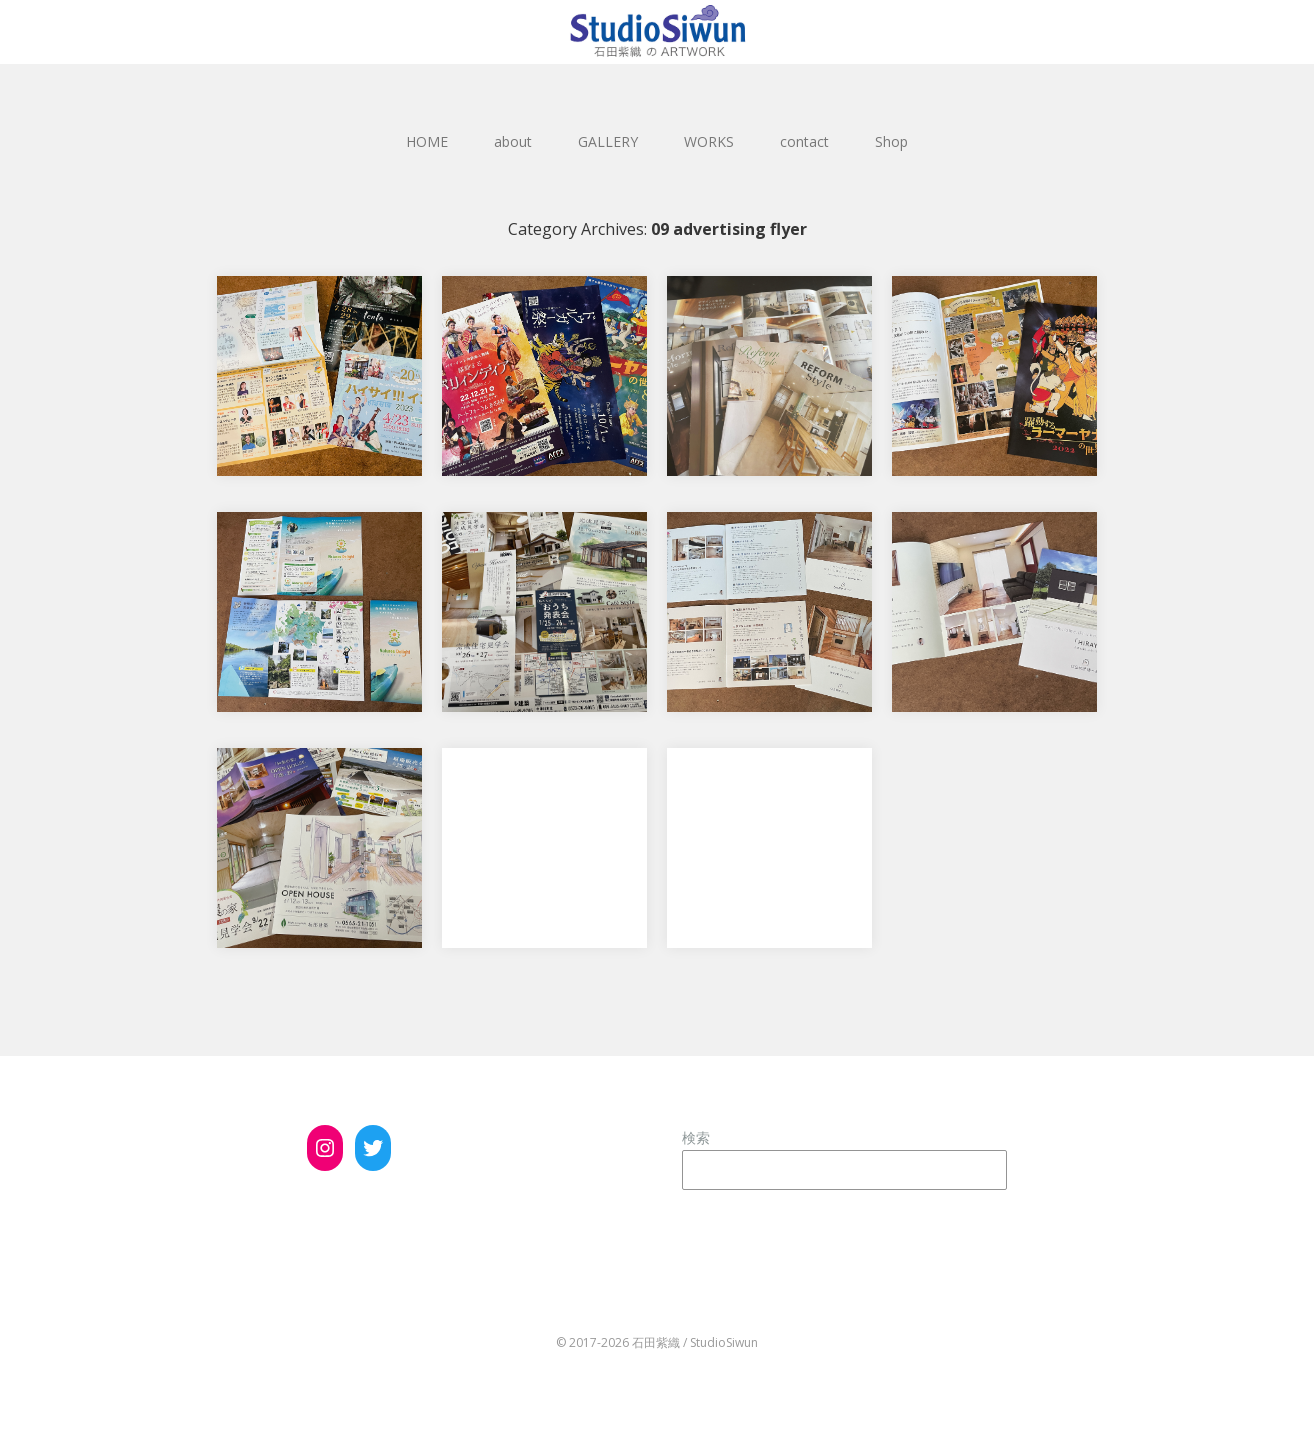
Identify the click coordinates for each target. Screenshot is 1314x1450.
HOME (427, 141)
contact (804, 141)
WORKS (709, 141)
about (513, 141)
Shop (891, 141)
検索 (696, 1137)
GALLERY (608, 141)
